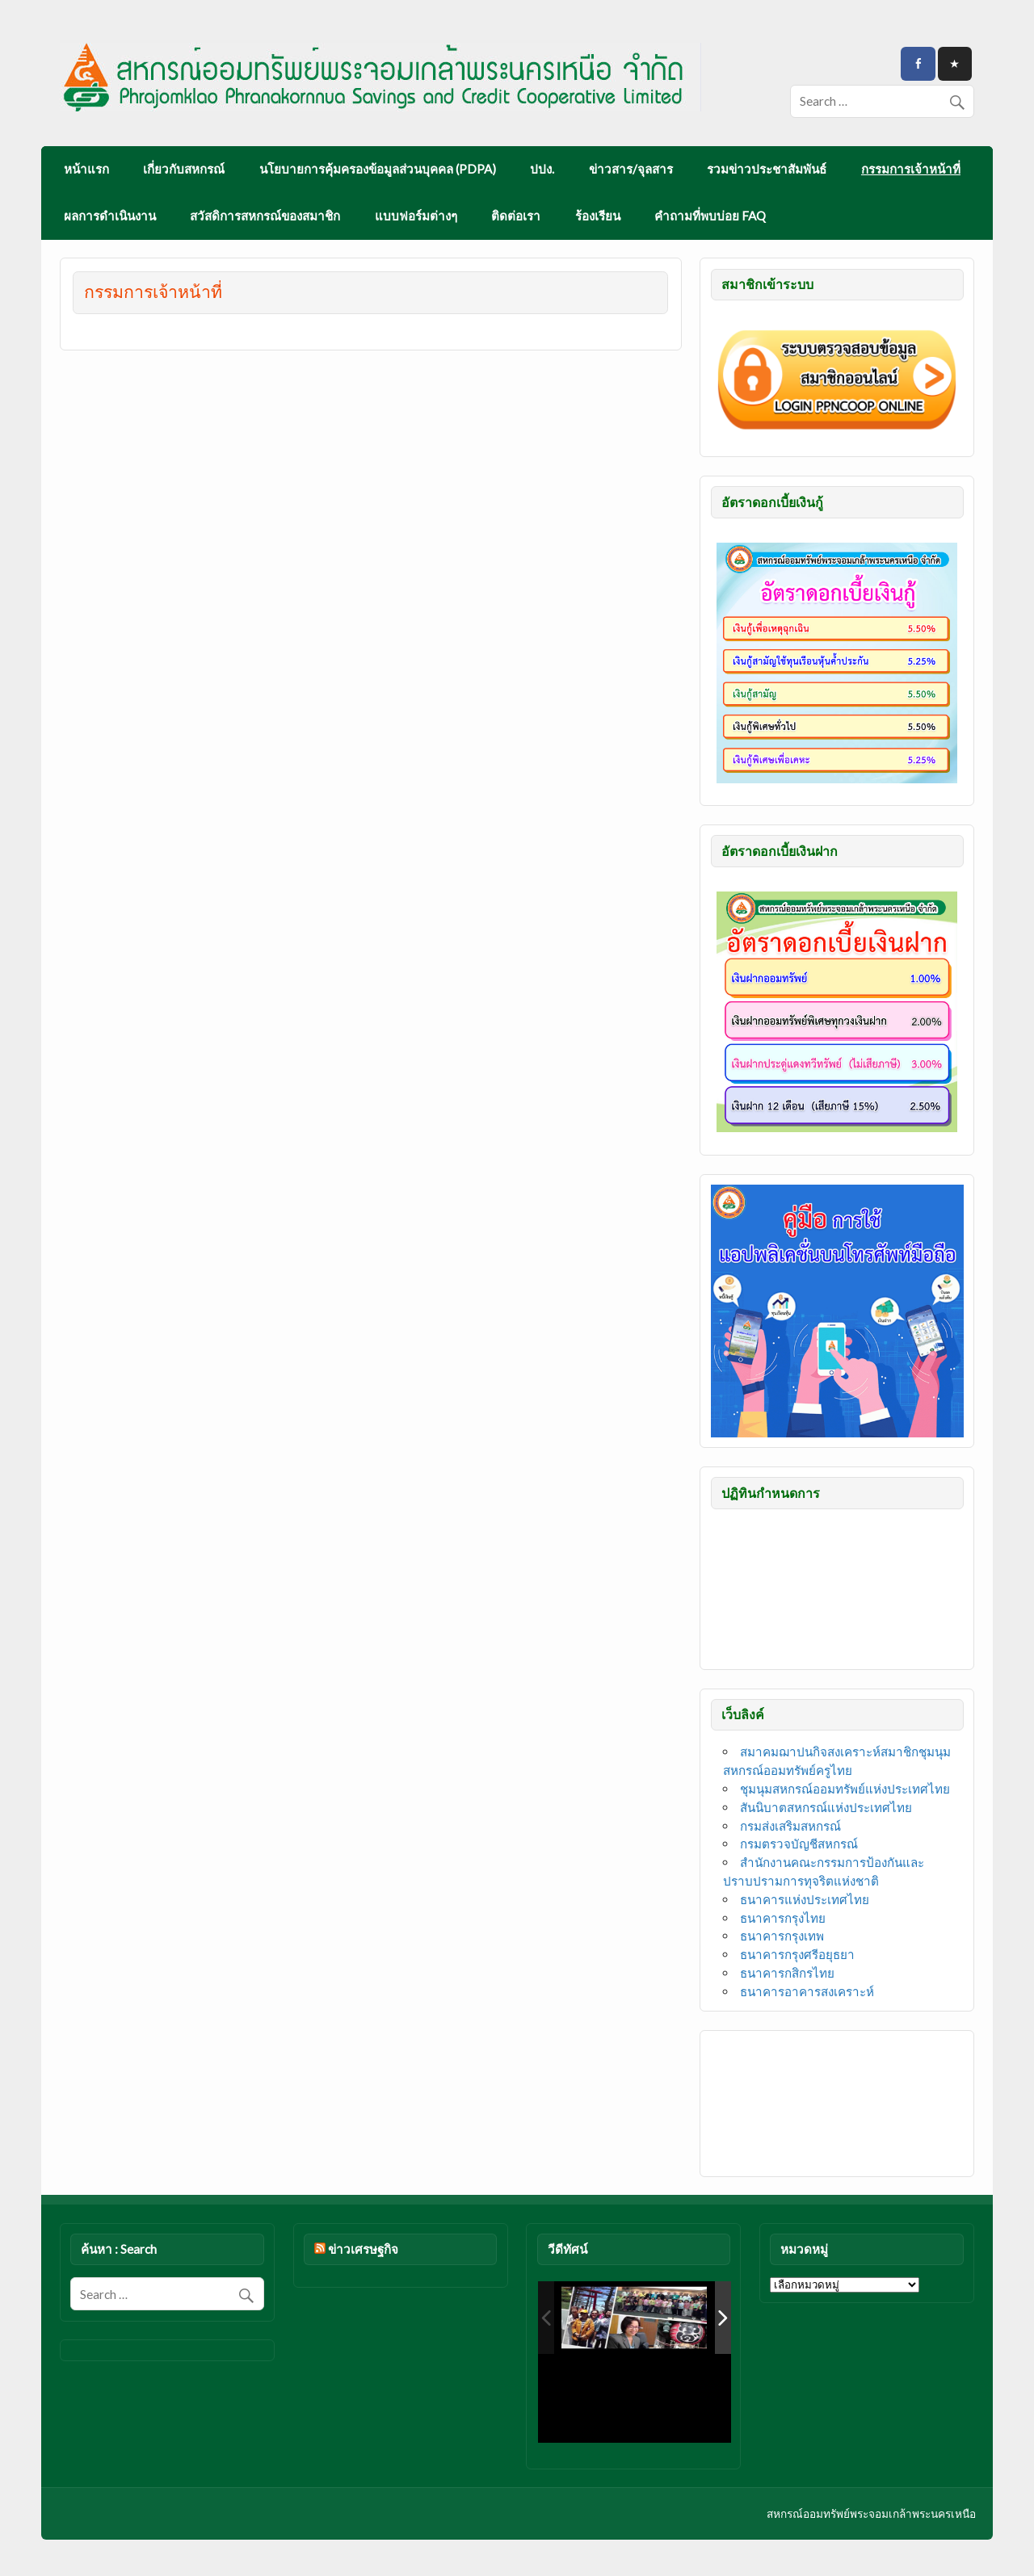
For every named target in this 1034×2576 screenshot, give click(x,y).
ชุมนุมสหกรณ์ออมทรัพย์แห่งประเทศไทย (845, 1788)
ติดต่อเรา (515, 215)
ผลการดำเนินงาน (110, 215)
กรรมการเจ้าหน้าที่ (910, 169)
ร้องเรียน (597, 215)
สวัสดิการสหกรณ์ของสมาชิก (265, 215)
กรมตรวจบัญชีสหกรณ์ (799, 1843)
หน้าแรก (86, 169)
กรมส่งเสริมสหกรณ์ (790, 1826)
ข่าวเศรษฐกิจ (363, 2249)
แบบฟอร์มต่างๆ (416, 215)
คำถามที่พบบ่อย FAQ (710, 215)
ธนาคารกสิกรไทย (787, 1973)
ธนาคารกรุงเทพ (782, 1935)
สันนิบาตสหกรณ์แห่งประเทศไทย (826, 1807)
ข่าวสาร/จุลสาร (631, 169)
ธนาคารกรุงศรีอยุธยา (797, 1954)
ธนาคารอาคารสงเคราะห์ (807, 1991)
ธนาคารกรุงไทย (783, 1918)
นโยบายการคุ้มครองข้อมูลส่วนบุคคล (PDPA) (377, 169)
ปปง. (542, 169)
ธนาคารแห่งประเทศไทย (804, 1899)
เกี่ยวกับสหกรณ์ (184, 169)
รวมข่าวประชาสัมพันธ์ (766, 169)
